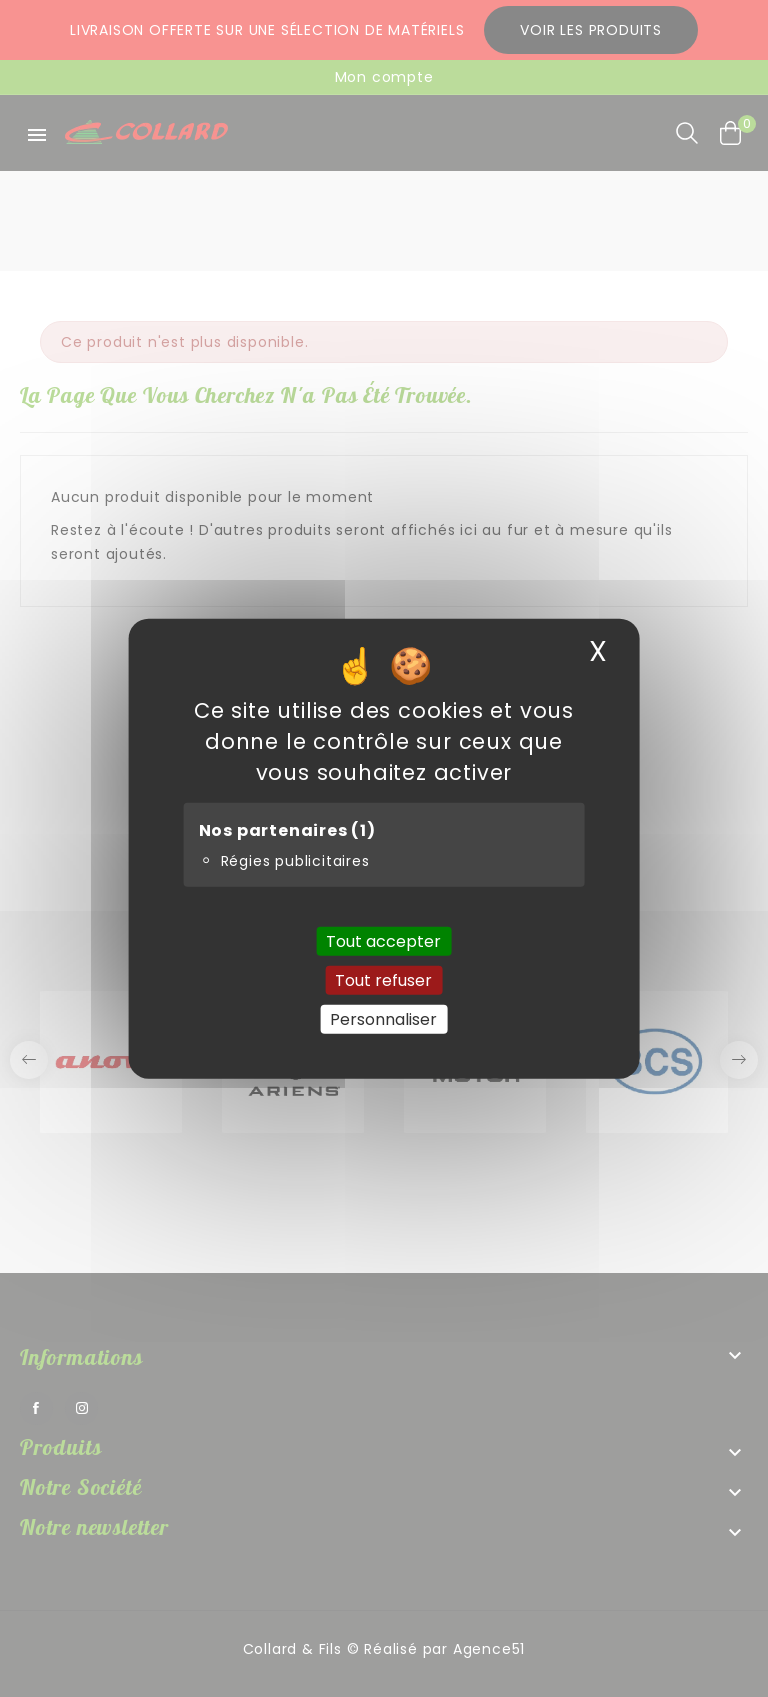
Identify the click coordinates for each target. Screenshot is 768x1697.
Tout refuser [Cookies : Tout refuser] (383, 979)
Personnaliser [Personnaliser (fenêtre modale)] (383, 1019)
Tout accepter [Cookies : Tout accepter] (383, 940)
